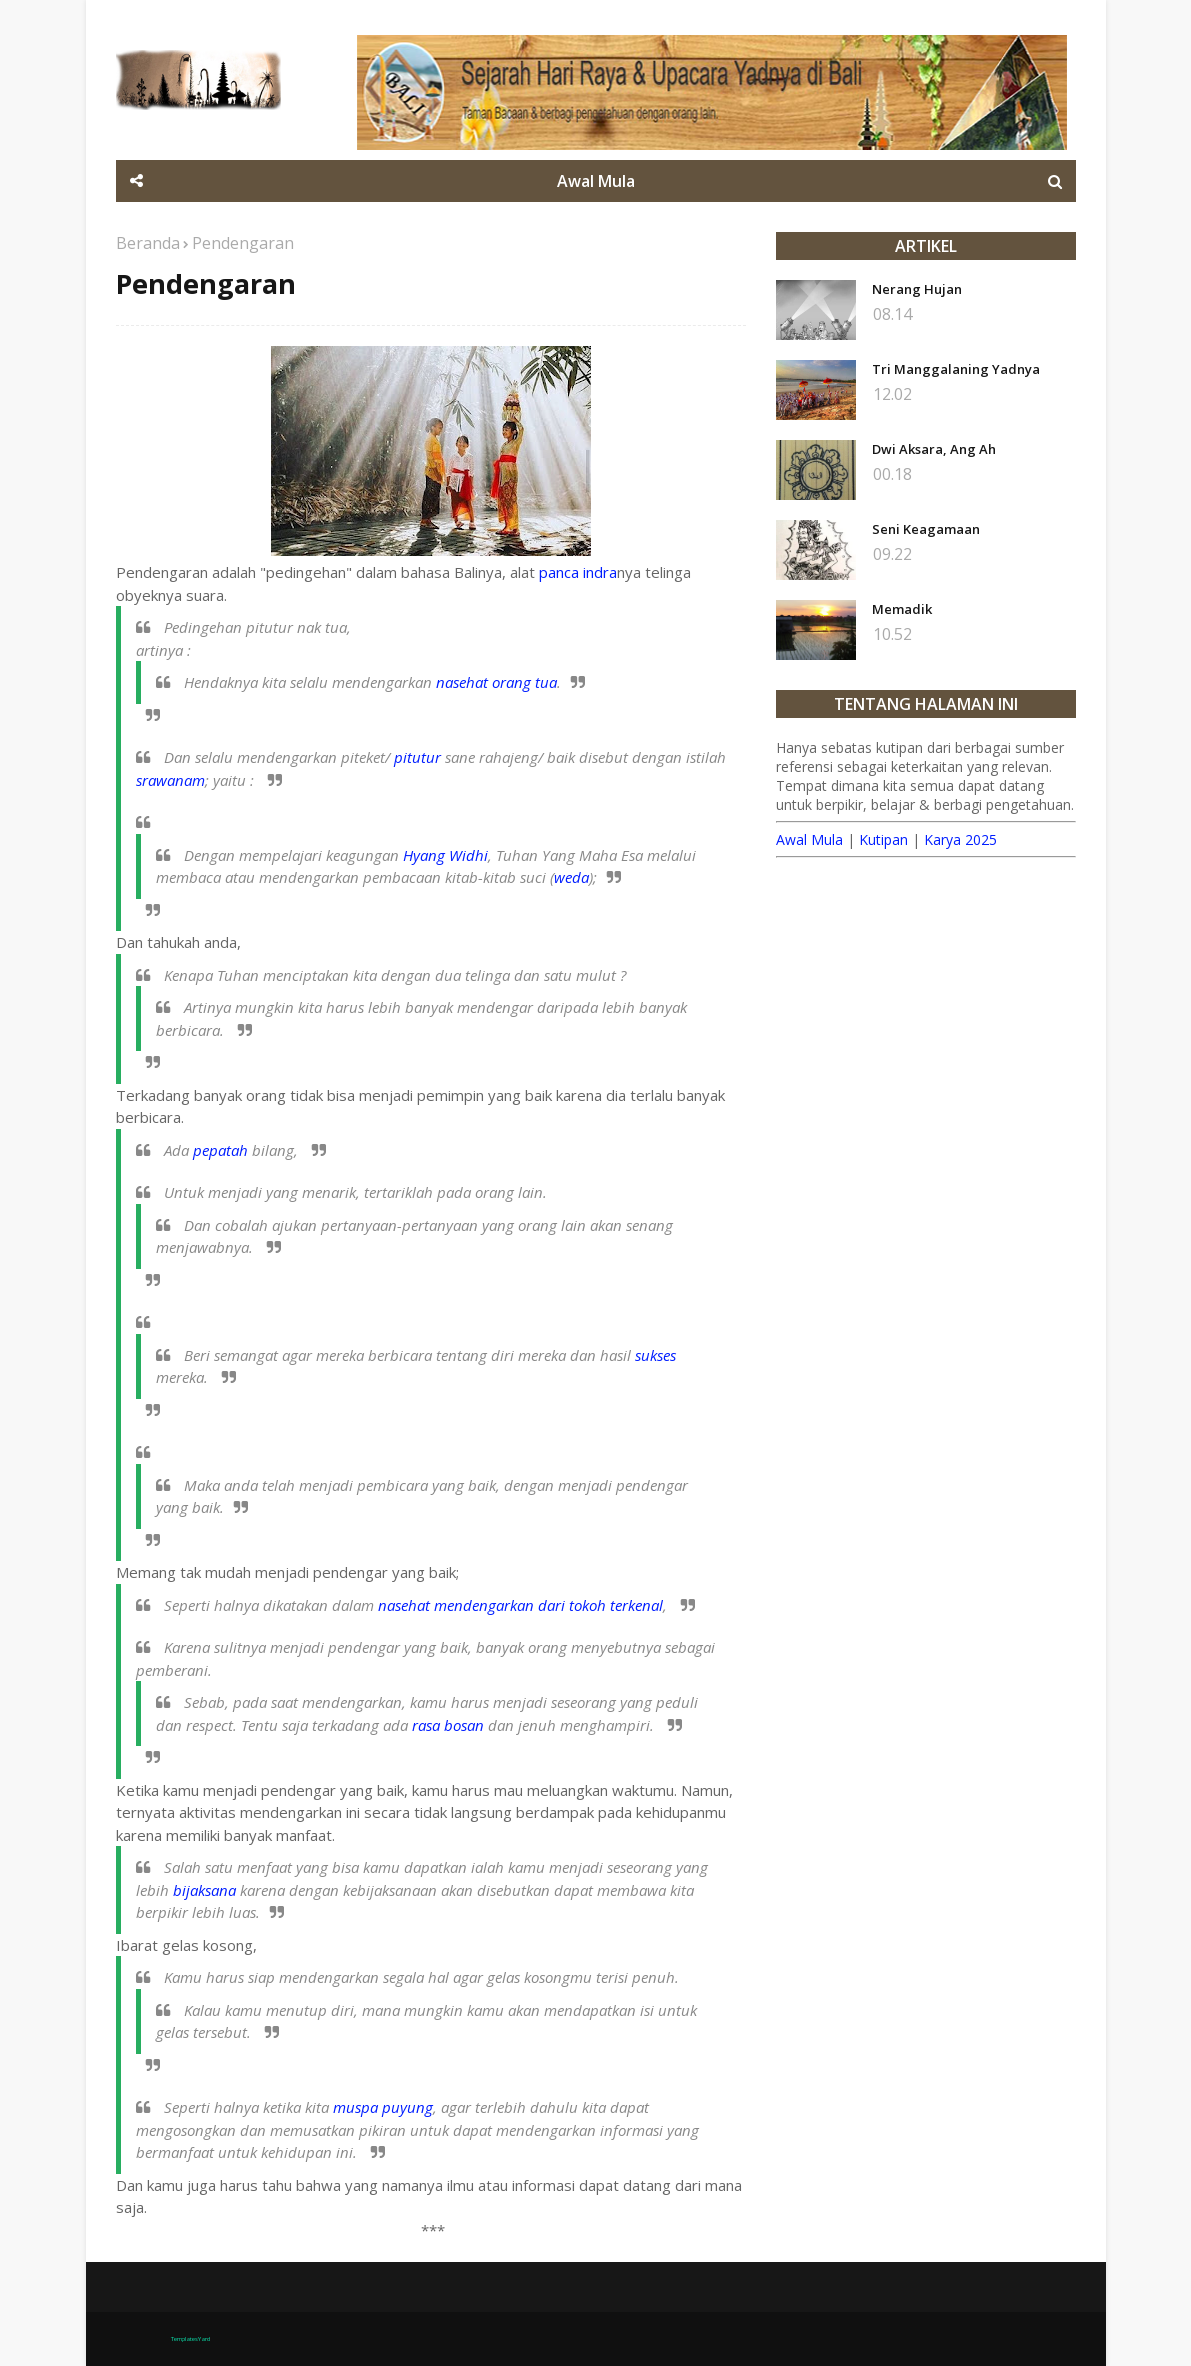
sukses (655, 1355)
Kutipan (883, 839)
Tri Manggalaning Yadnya (956, 369)
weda (571, 877)
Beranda (148, 243)
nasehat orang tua (496, 682)
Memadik (902, 609)
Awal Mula (809, 839)
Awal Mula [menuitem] (596, 181)
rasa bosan (448, 1725)
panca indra (578, 572)
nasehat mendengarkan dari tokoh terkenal (520, 1605)
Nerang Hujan (917, 289)
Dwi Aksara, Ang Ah (934, 449)
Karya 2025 (960, 839)
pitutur (417, 757)
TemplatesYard (190, 2339)
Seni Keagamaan (926, 529)
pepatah (220, 1150)
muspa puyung (383, 2107)
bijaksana (204, 1890)
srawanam (170, 780)
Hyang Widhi (445, 855)
